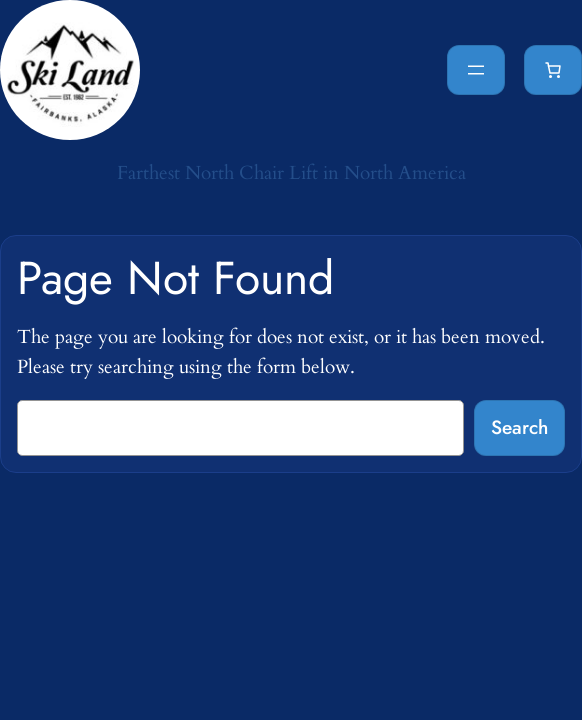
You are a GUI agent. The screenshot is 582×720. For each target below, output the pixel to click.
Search (519, 427)
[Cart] (553, 70)
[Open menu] (476, 70)
